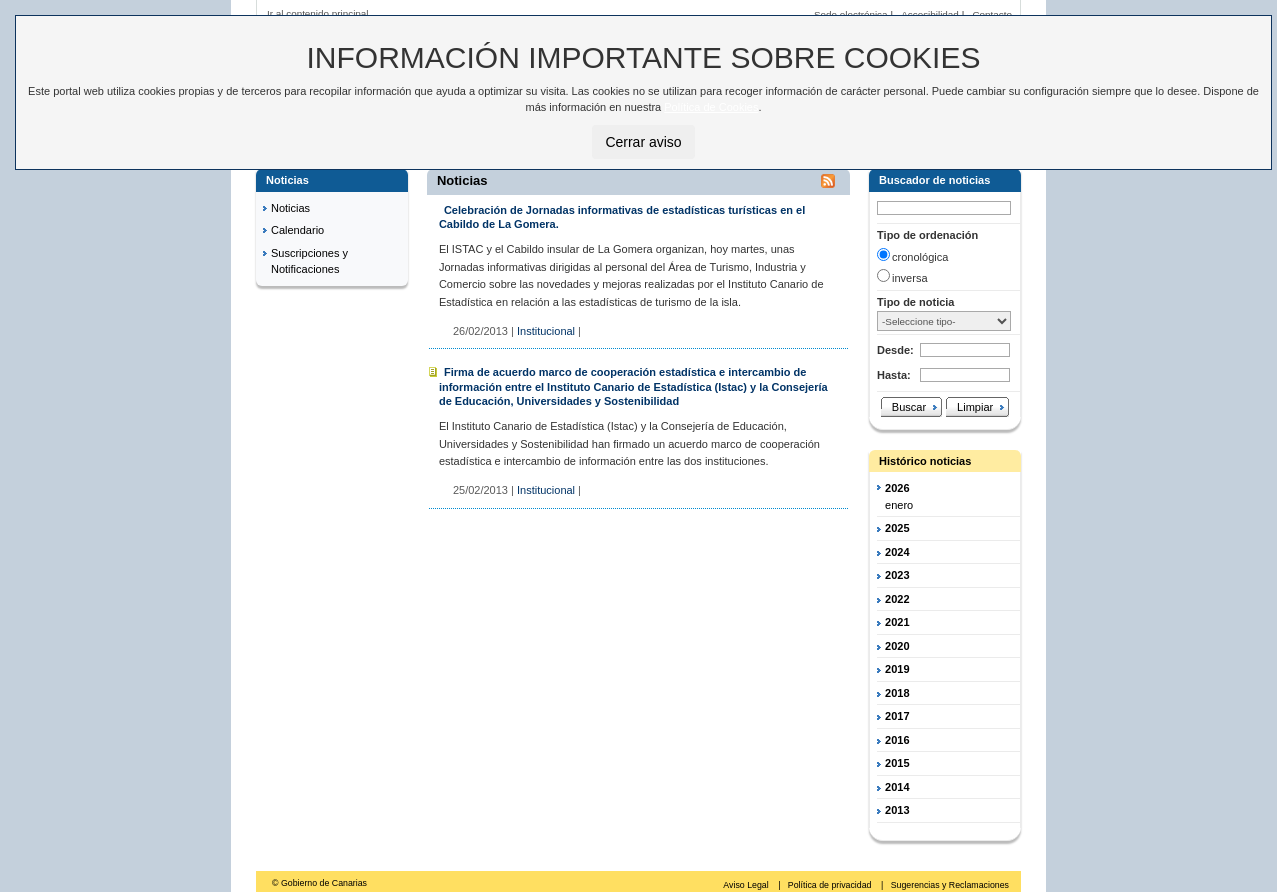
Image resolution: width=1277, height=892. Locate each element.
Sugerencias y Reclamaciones (950, 885)
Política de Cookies (711, 107)
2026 (897, 488)
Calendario (297, 230)
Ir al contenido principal (318, 13)
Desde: (895, 350)
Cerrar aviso (643, 142)
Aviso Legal (747, 885)
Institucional (546, 331)
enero (899, 505)
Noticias (290, 208)
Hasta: (894, 375)
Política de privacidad (831, 885)
